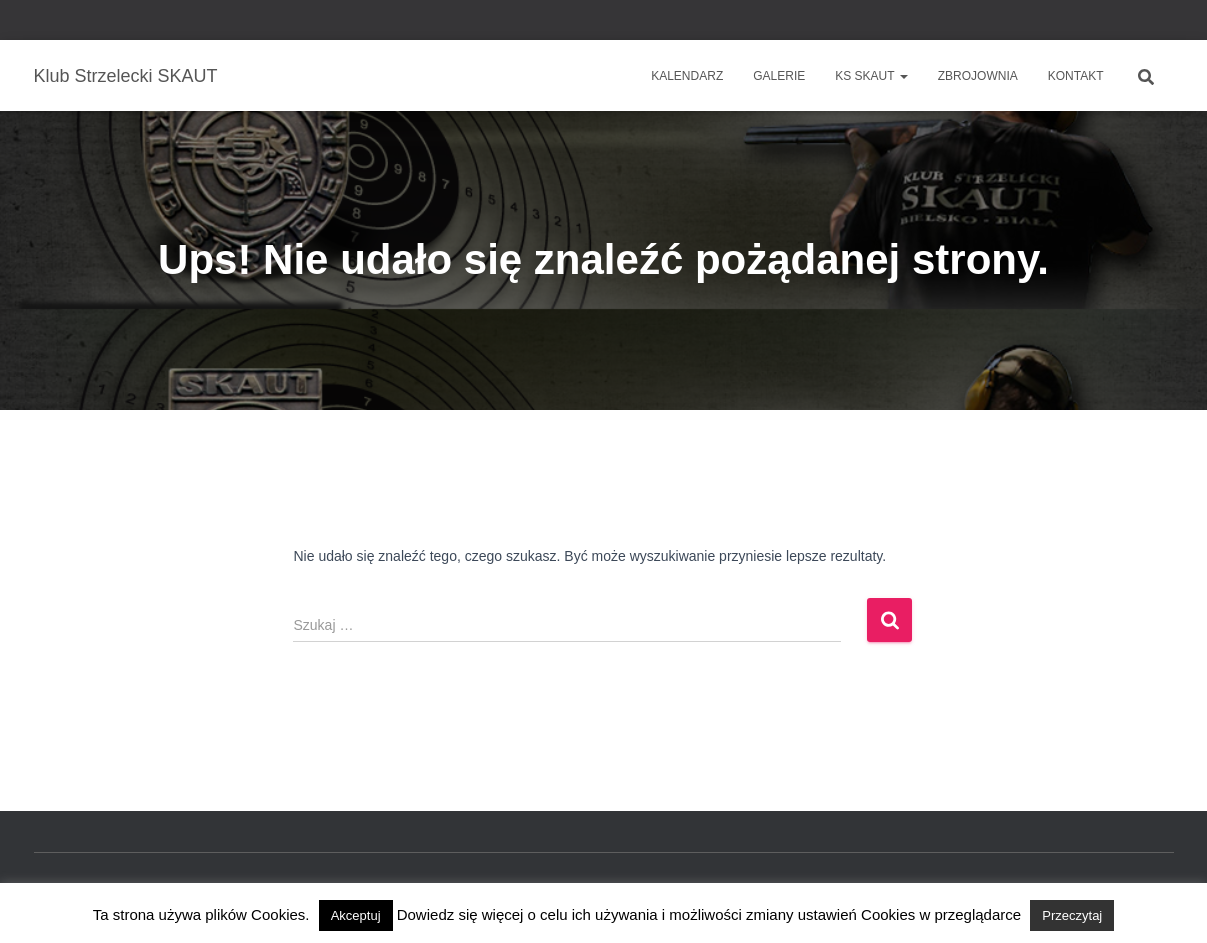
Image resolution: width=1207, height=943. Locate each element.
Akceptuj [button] (356, 915)
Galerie (779, 76)
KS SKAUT (871, 76)
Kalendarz (687, 76)
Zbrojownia (978, 76)
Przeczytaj (1072, 915)
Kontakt (1076, 76)
